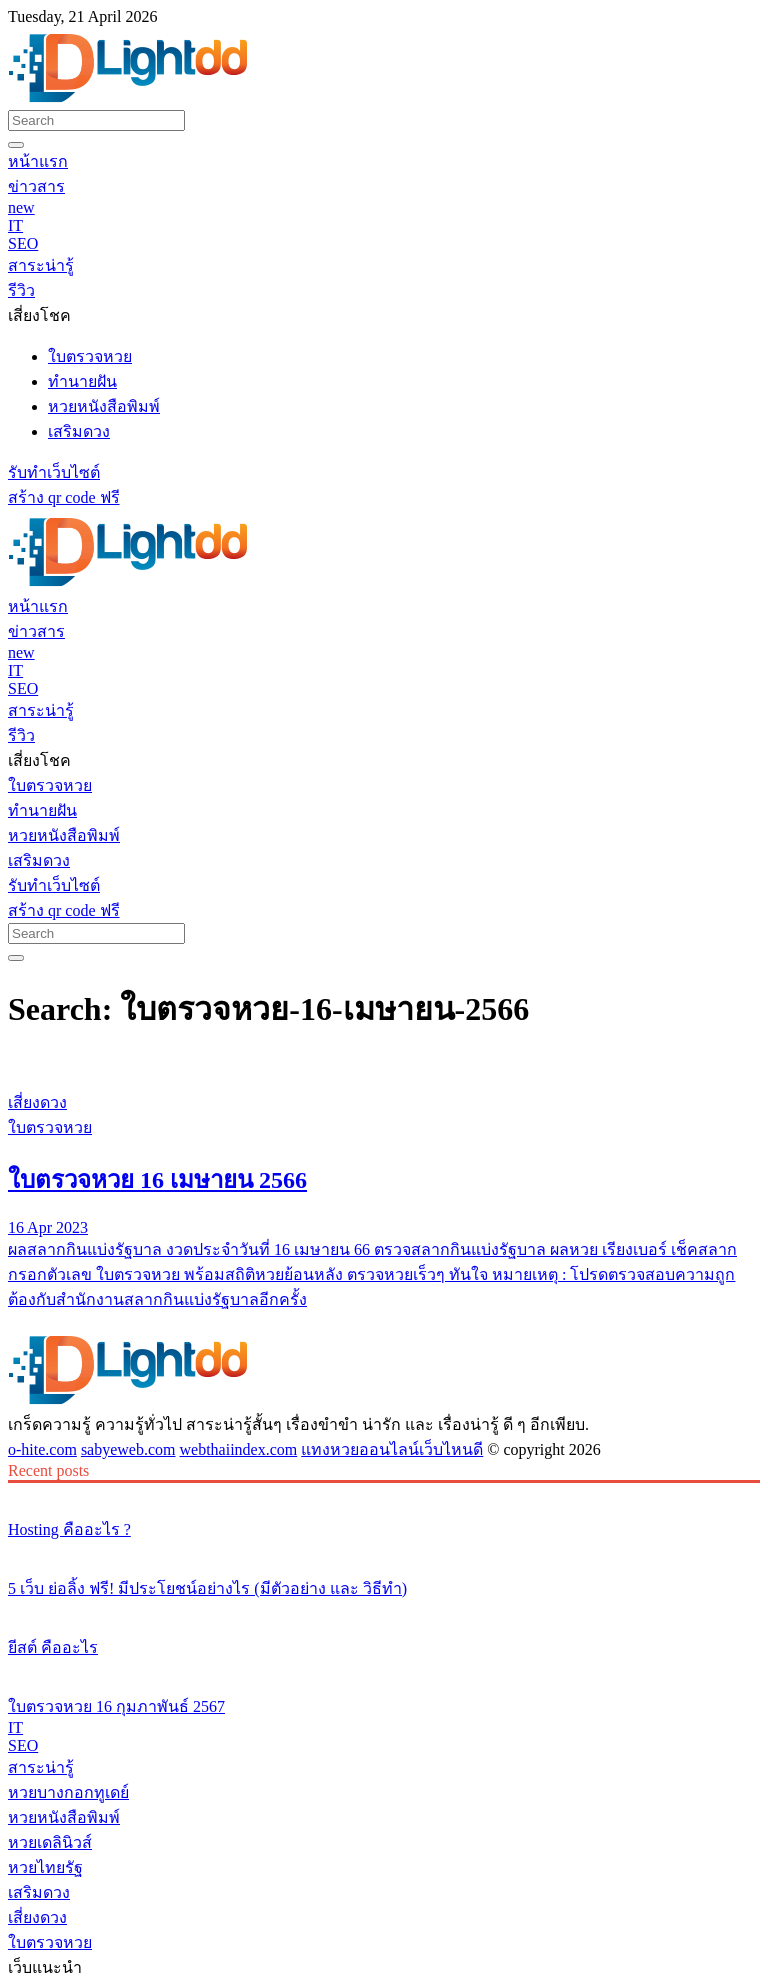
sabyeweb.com (128, 1449)
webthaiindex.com (239, 1449)
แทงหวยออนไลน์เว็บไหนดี (392, 1449)
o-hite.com (42, 1449)
